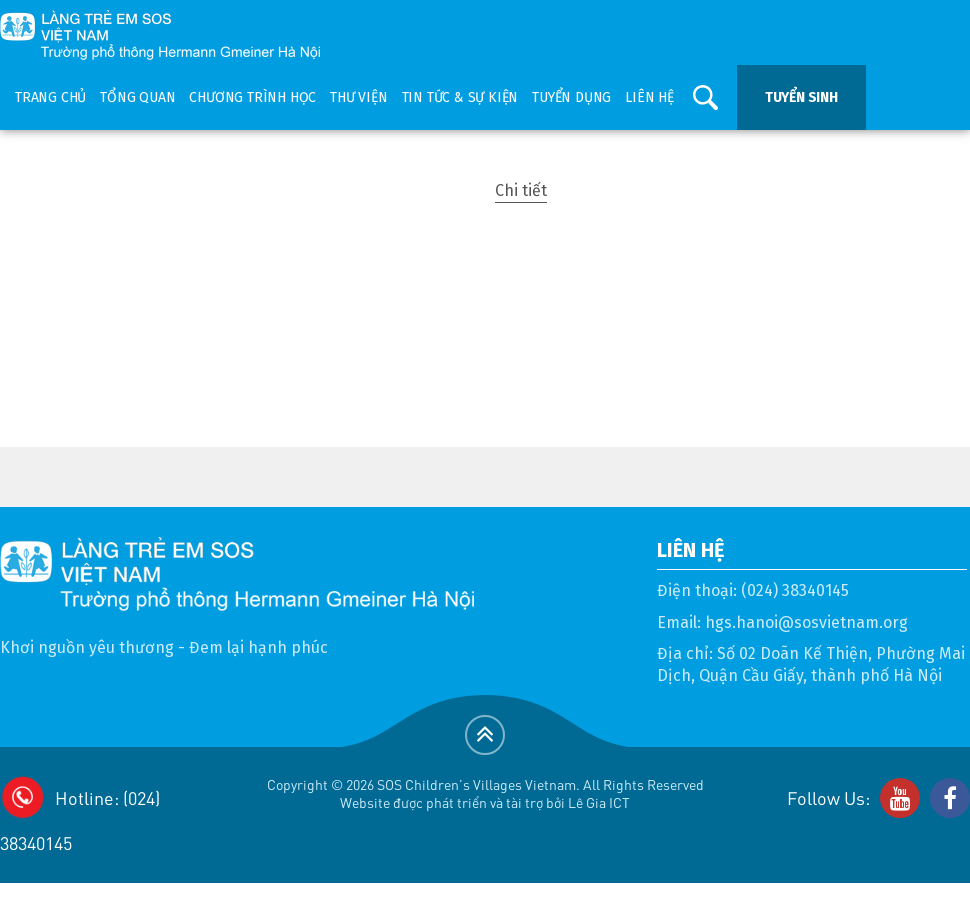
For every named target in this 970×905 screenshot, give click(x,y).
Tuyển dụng (571, 97)
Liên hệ (649, 97)
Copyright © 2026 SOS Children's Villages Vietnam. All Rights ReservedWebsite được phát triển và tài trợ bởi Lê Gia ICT (485, 793)
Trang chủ (50, 97)
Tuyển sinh (801, 97)
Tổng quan (137, 97)
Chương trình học (252, 97)
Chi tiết (521, 190)
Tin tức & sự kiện (460, 97)
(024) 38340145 (795, 590)
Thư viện (358, 97)
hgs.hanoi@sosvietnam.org (806, 622)
